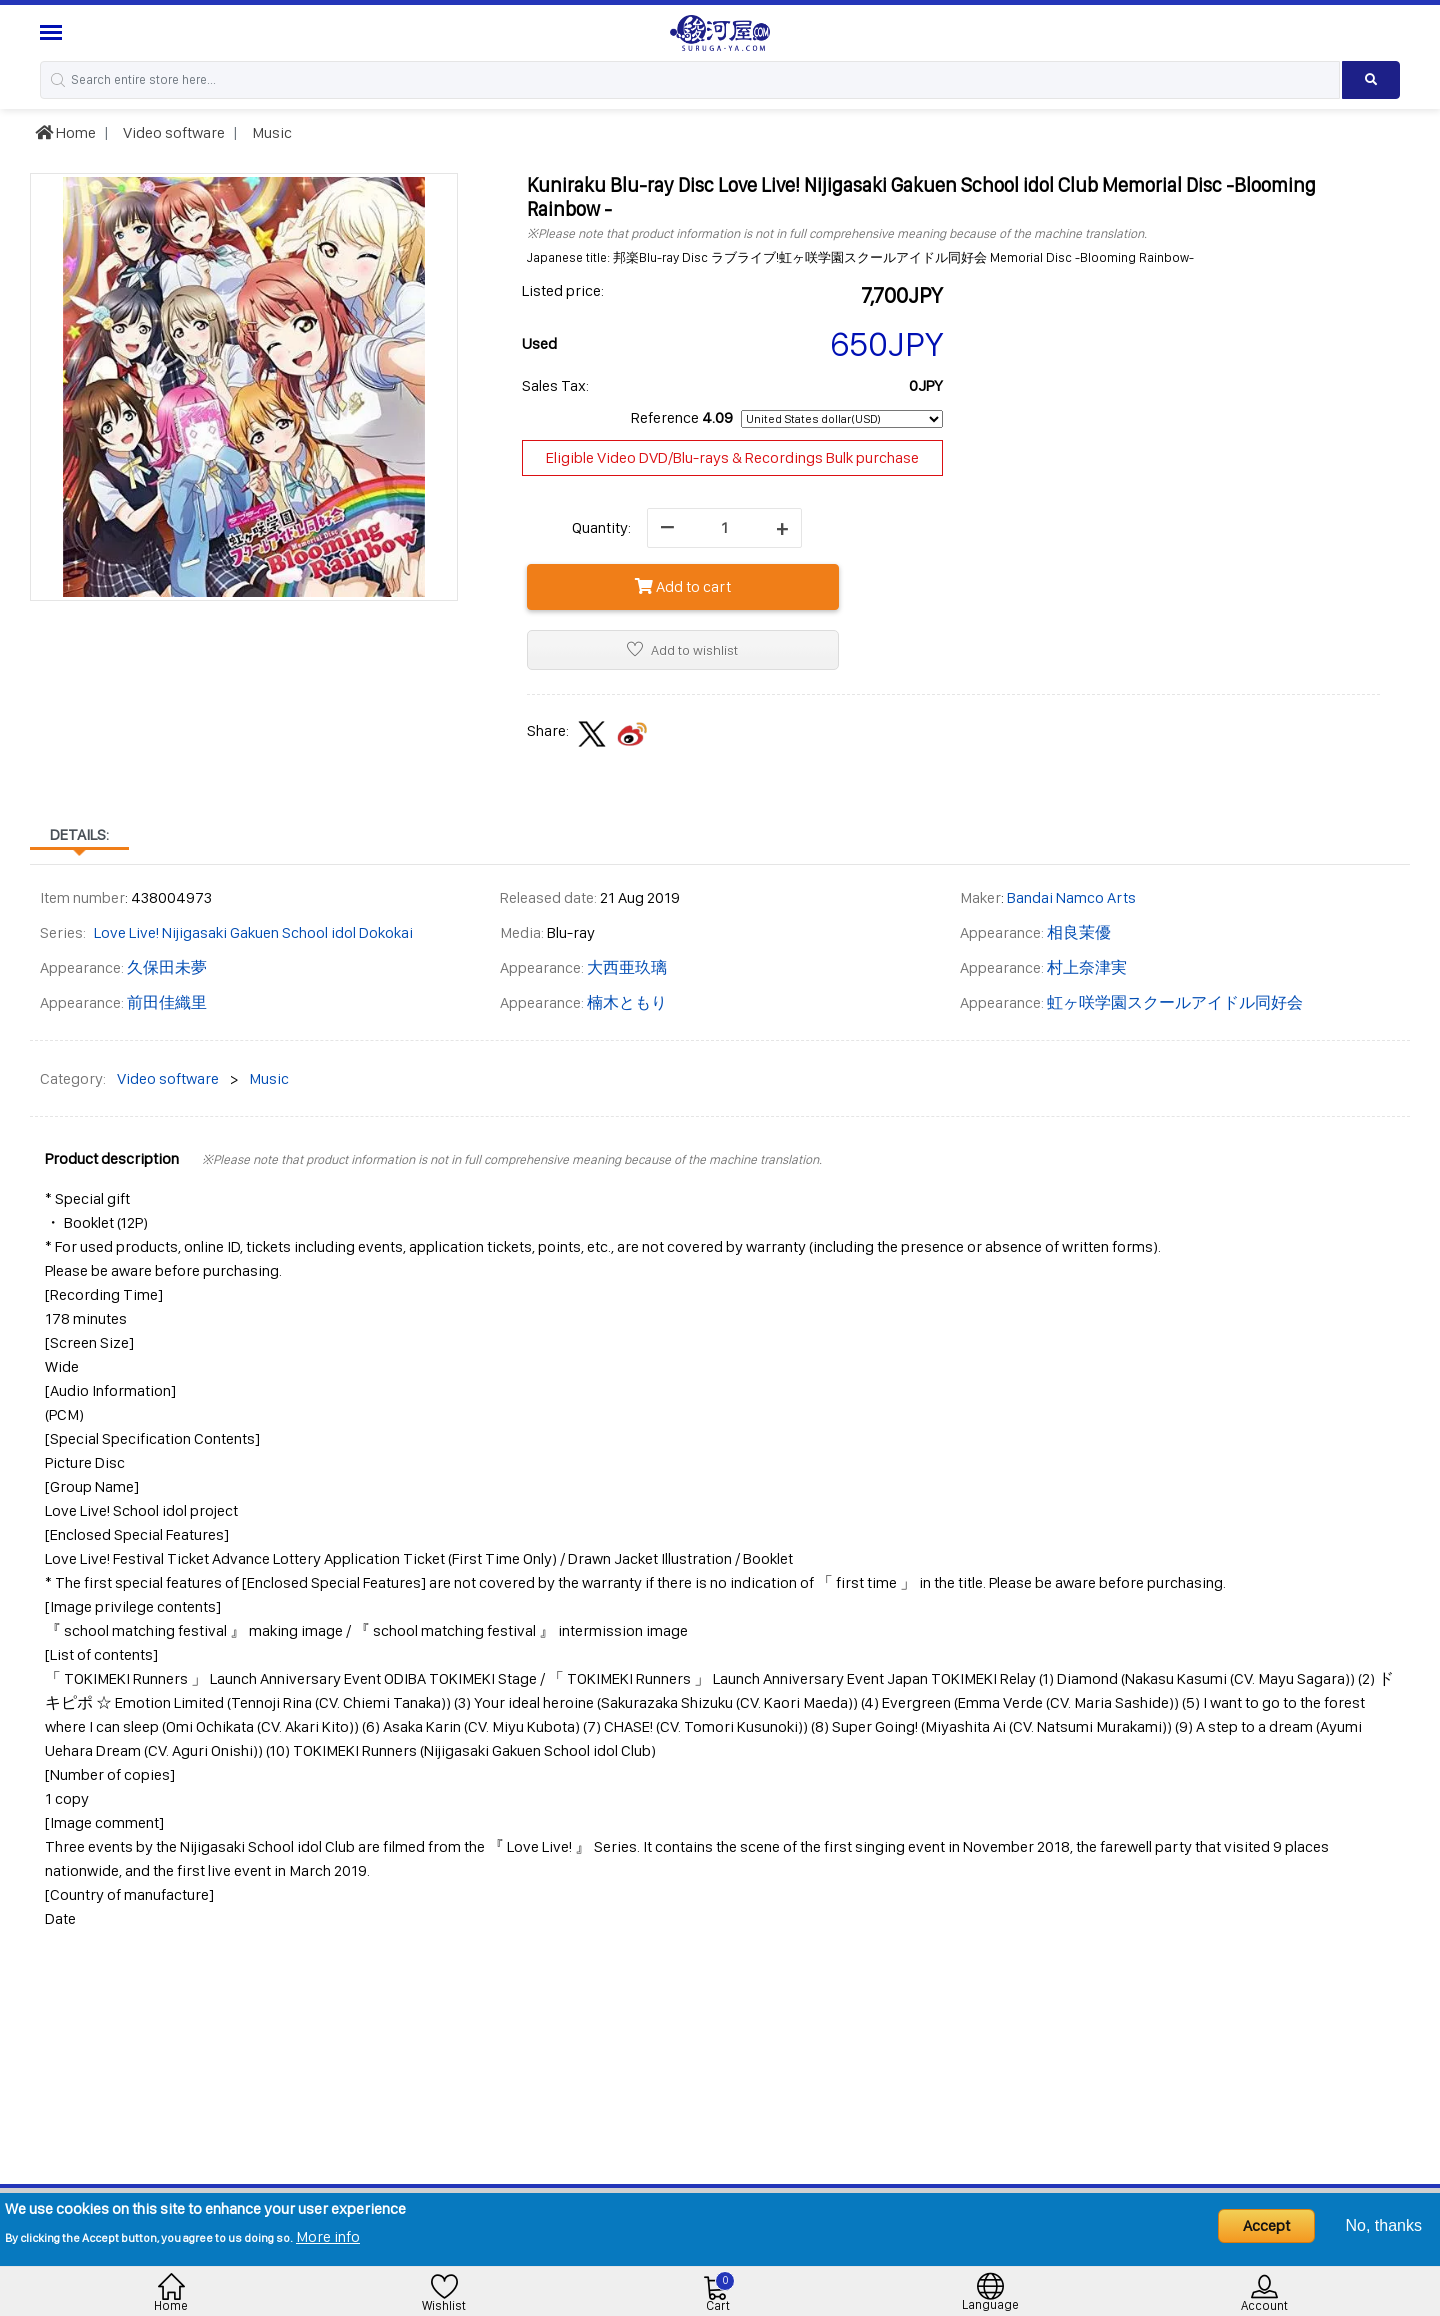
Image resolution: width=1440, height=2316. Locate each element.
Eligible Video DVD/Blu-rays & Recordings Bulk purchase (732, 457)
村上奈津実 (1087, 967)
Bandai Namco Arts (1071, 897)
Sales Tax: (555, 385)
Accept (1266, 2225)
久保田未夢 (167, 967)
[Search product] (1371, 80)
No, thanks (1384, 2225)
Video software (172, 132)
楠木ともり (627, 1002)
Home (65, 132)
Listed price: (563, 290)
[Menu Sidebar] (53, 32)
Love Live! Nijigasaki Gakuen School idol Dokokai (253, 932)
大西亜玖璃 (627, 967)
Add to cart (683, 586)
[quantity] (724, 528)
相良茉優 (1079, 932)
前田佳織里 (167, 1002)
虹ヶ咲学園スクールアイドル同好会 (1175, 1002)
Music (270, 132)
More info (328, 2236)
